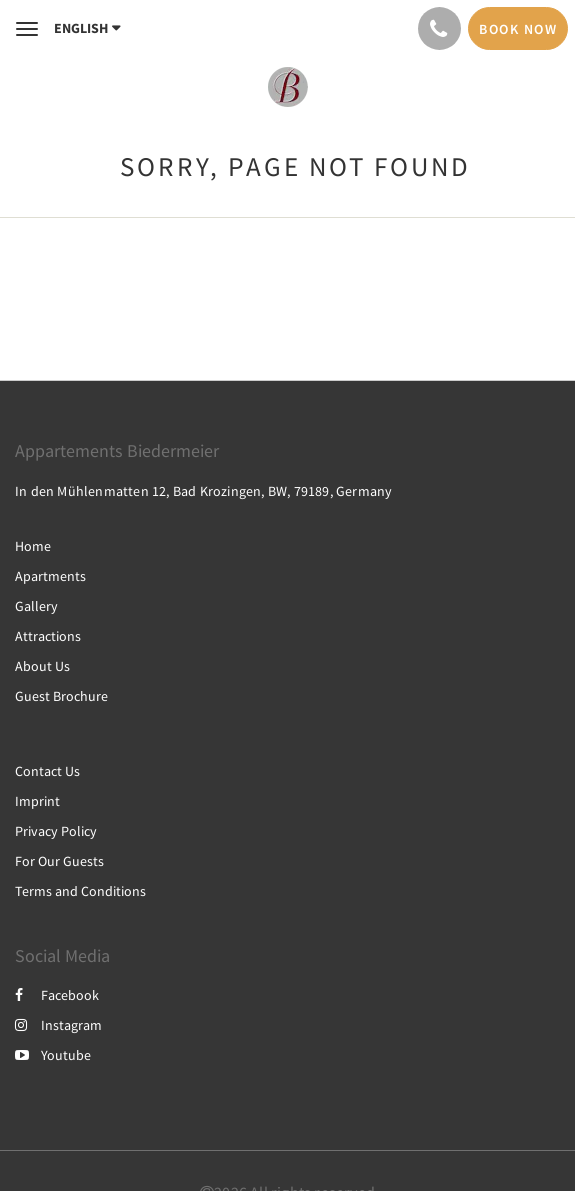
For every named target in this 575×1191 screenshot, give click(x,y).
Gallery (36, 606)
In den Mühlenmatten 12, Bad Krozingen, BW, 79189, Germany (203, 491)
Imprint (37, 801)
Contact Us (47, 771)
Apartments (50, 576)
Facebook (57, 995)
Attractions (48, 636)
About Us (42, 666)
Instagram (58, 1025)
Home (33, 546)
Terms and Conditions (80, 891)
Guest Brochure (61, 696)
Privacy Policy (56, 831)
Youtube (53, 1055)
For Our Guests (59, 861)
